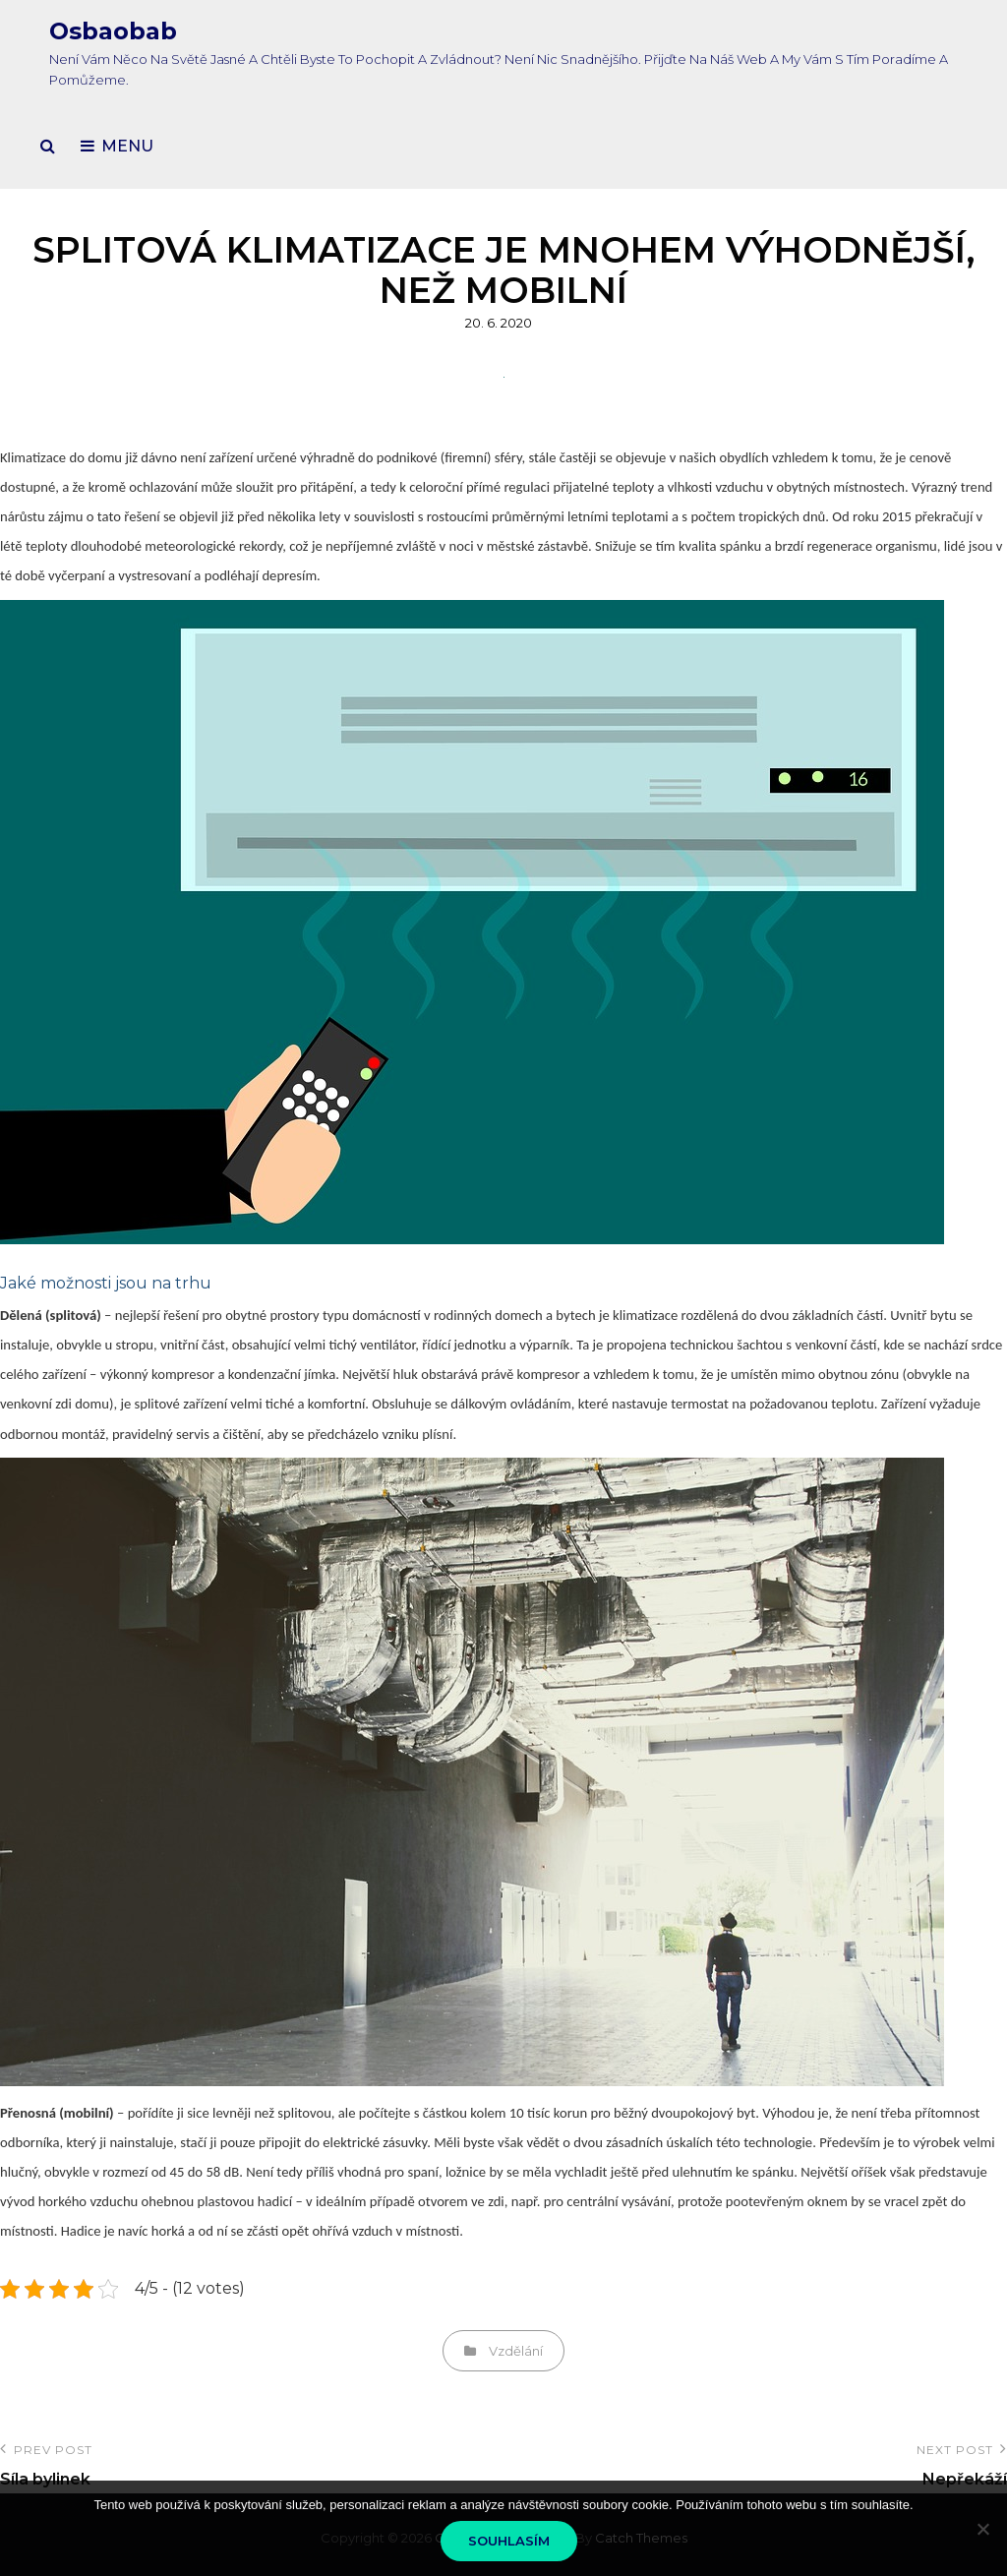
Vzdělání (516, 2351)
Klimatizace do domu (61, 457)
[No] (982, 2529)
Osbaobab (113, 31)
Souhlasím (509, 2540)
